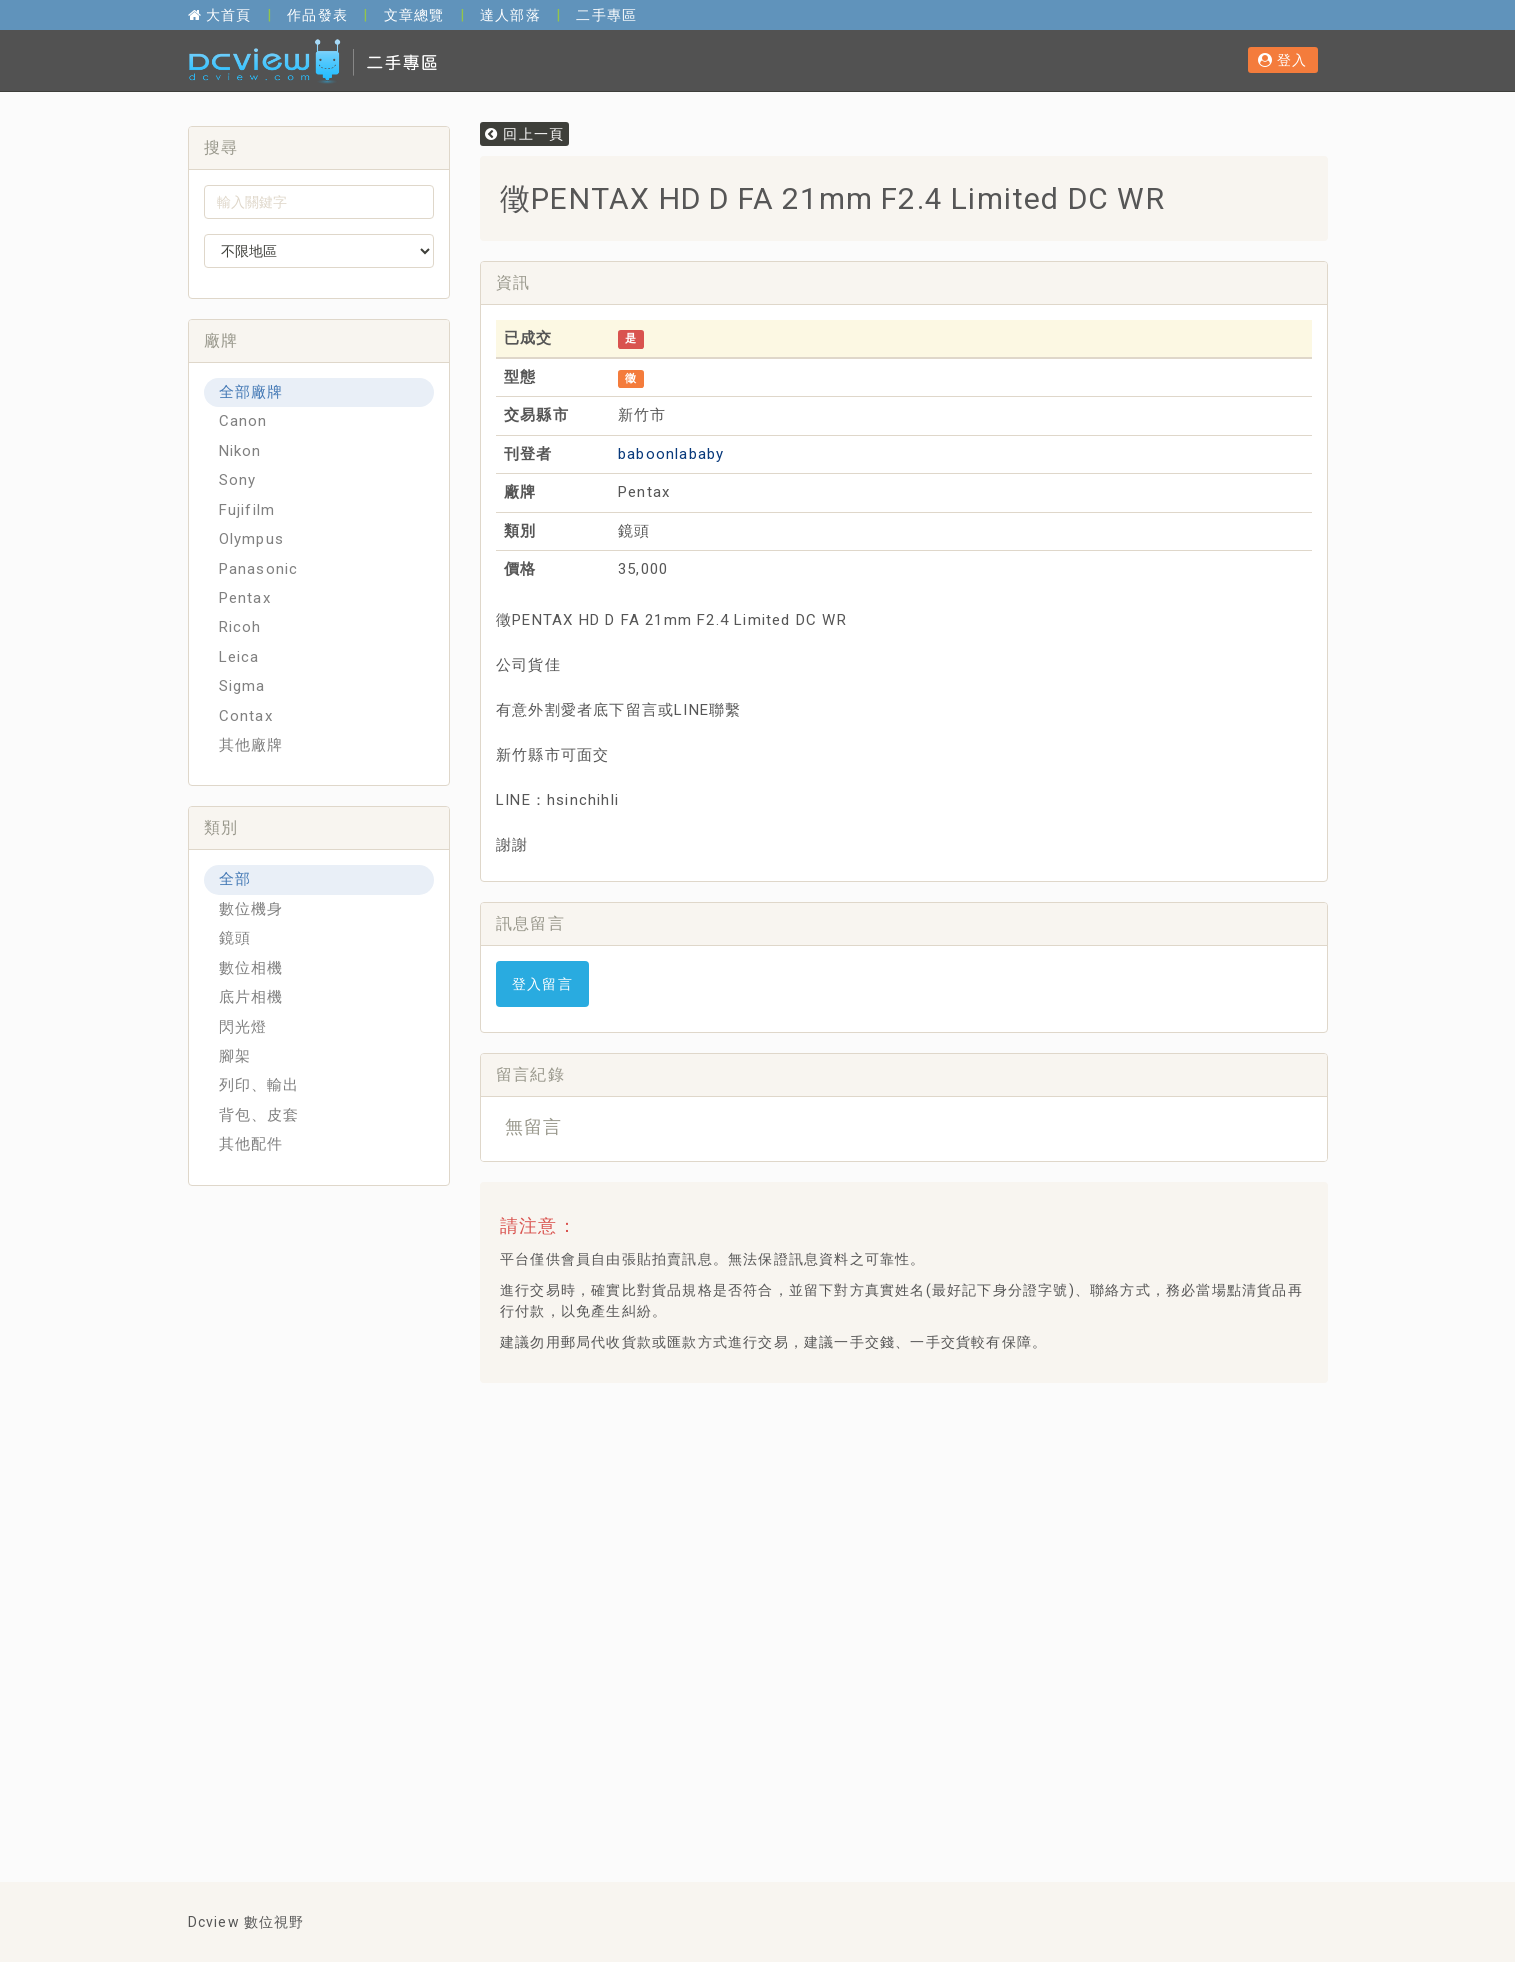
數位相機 (251, 968)
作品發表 (317, 15)
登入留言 (542, 984)
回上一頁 (524, 134)
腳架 (235, 1056)
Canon (243, 421)
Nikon (240, 451)
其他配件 (251, 1144)
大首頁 (220, 15)
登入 (1283, 60)
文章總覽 (414, 15)
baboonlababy (671, 454)
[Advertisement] (859, 1448)
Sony (238, 480)
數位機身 (251, 909)
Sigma (242, 686)
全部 (235, 879)
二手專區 (606, 15)
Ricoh (240, 627)
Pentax (245, 598)
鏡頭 (235, 938)
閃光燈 (243, 1027)
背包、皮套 (259, 1115)
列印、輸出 (259, 1085)
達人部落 (510, 15)
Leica (239, 657)
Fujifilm (247, 510)
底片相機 (251, 997)
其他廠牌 (251, 745)
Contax (246, 716)
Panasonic (259, 569)
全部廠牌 (251, 392)
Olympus (251, 539)
